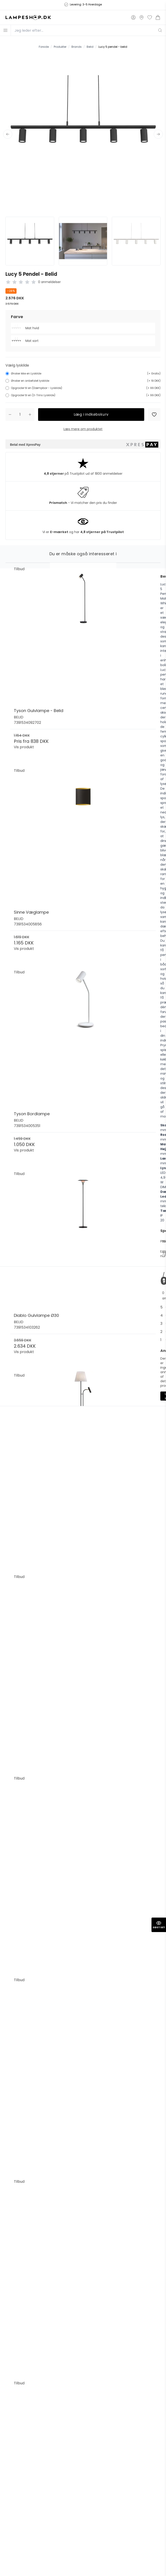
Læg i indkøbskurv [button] (91, 414)
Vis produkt (24, 747)
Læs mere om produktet (83, 429)
